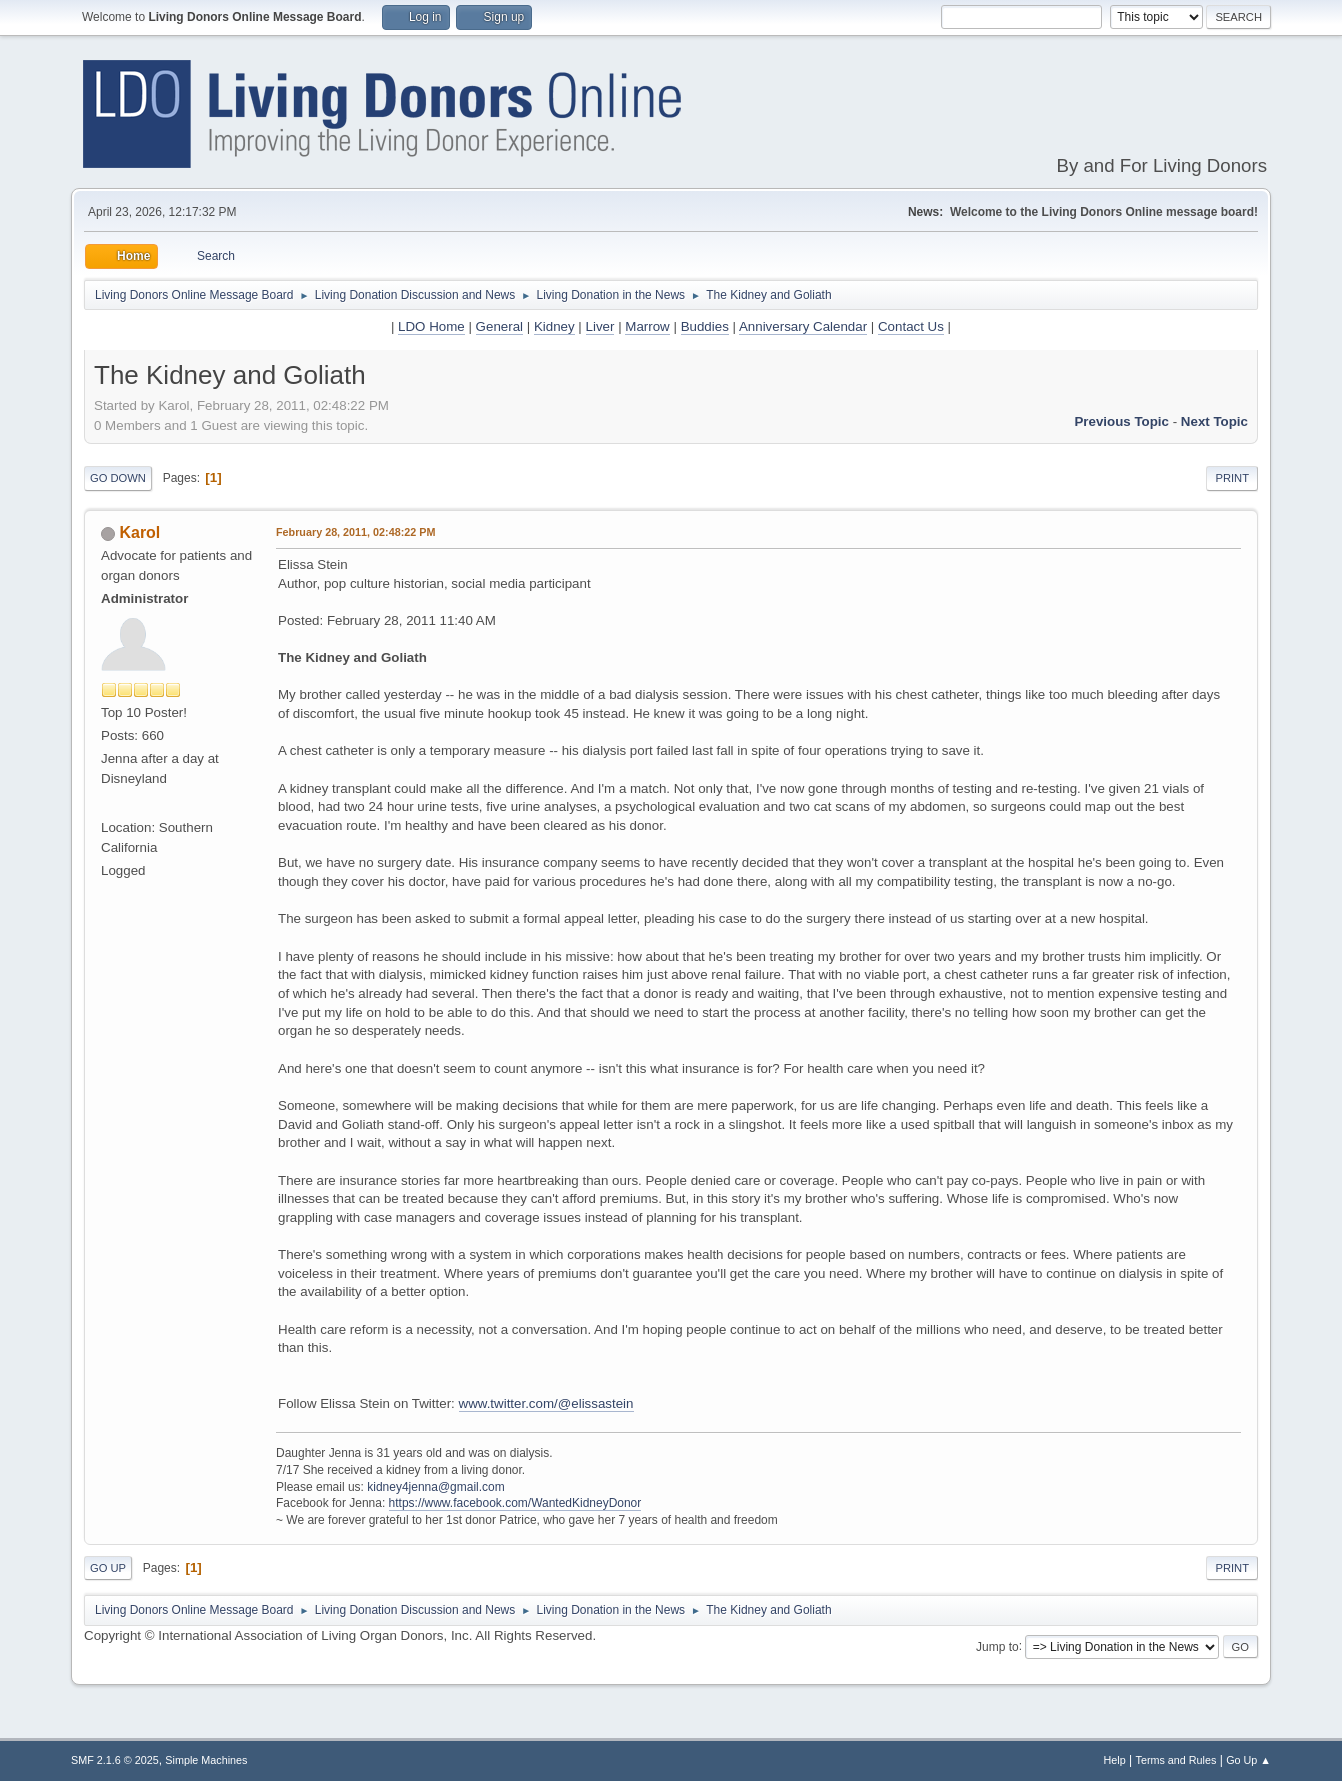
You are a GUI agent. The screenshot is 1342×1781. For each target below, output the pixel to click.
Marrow (647, 326)
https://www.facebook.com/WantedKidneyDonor (515, 1503)
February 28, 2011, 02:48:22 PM (355, 532)
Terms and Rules (1176, 1760)
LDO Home (431, 326)
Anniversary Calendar (803, 326)
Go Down (118, 478)
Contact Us (911, 326)
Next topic (1214, 421)
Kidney (554, 326)
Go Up (108, 1568)
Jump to (997, 1646)
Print (1232, 478)
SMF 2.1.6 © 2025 (115, 1760)
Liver (600, 326)
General (499, 326)
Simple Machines (206, 1760)
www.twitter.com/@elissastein (546, 1403)
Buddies (705, 326)
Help (1115, 1760)
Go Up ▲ (1248, 1760)
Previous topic (1121, 421)
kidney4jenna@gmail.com (435, 1487)
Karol (139, 532)
